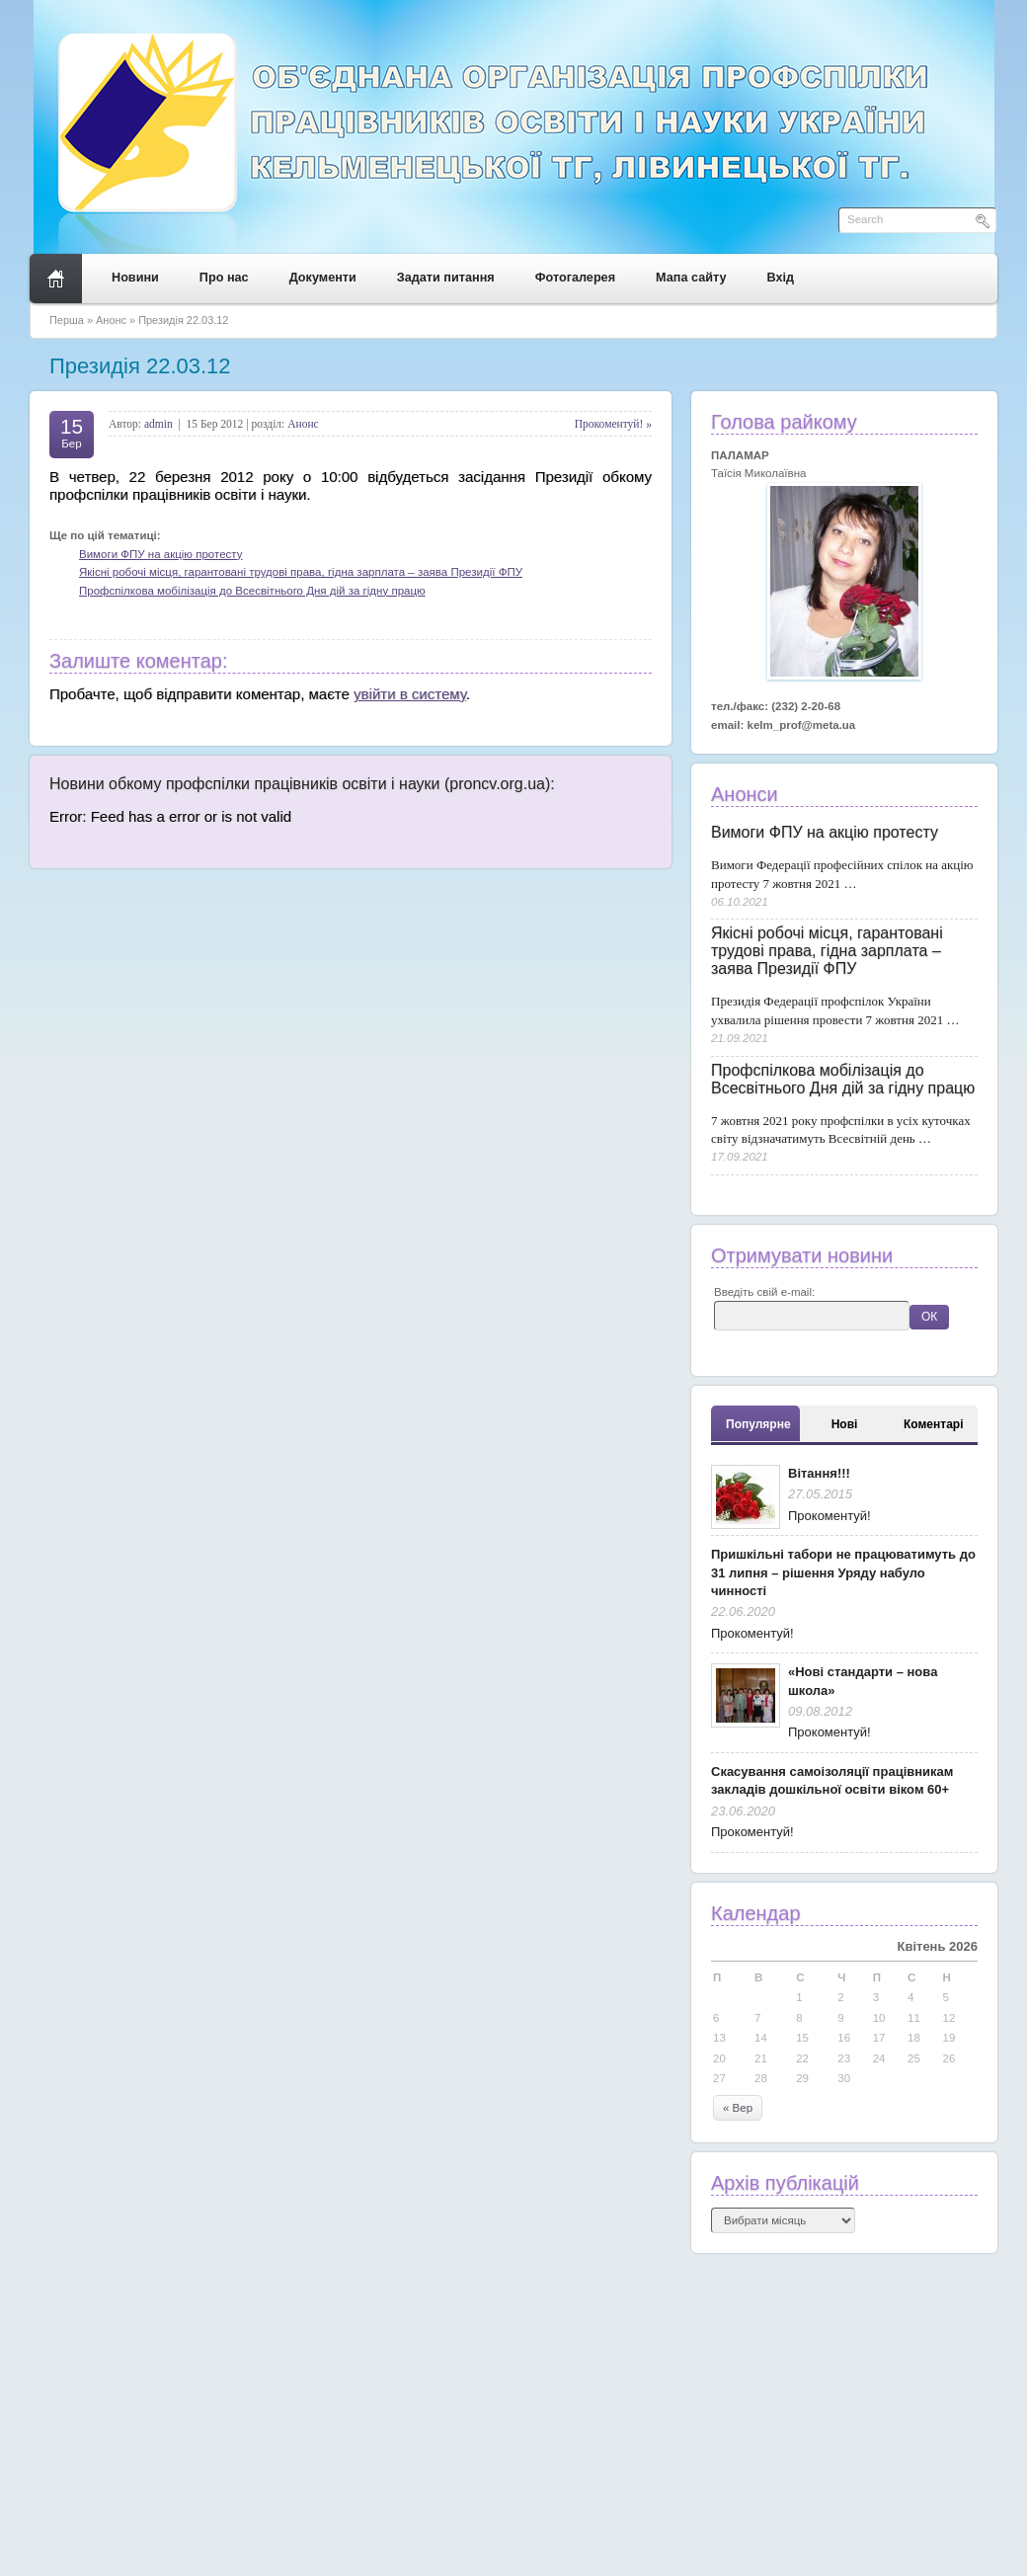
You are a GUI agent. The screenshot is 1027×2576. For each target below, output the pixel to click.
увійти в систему (410, 693)
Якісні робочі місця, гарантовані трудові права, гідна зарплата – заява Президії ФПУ (300, 572)
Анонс (111, 320)
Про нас (224, 277)
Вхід (781, 277)
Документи (322, 277)
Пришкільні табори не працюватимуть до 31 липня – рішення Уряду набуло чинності (843, 1572)
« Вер (737, 2108)
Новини (135, 277)
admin (158, 424)
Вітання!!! (819, 1473)
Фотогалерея (575, 277)
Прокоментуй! (829, 1515)
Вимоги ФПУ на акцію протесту (160, 554)
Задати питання (446, 277)
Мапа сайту (691, 277)
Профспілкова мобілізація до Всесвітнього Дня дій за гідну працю (252, 591)
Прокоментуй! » (613, 424)
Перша (66, 320)
